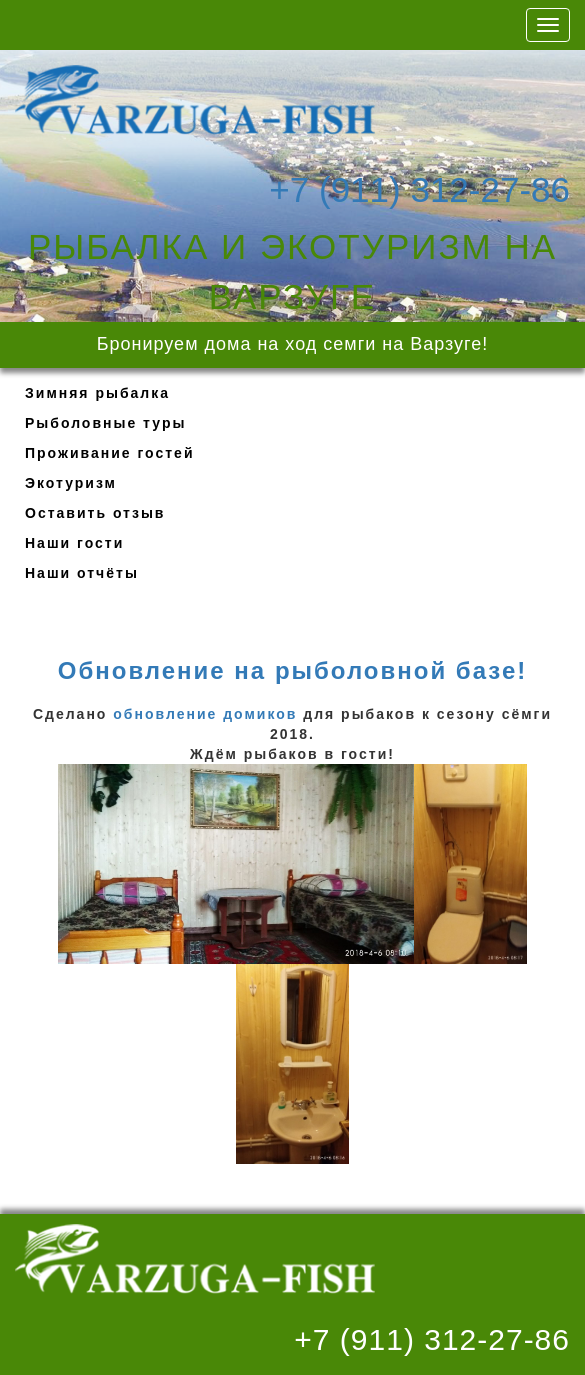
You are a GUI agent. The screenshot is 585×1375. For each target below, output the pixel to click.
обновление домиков (205, 714)
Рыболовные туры (105, 423)
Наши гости (74, 543)
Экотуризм (71, 483)
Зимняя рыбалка (97, 393)
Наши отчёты (82, 573)
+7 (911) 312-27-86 (419, 187)
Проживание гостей (110, 453)
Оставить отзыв (95, 513)
